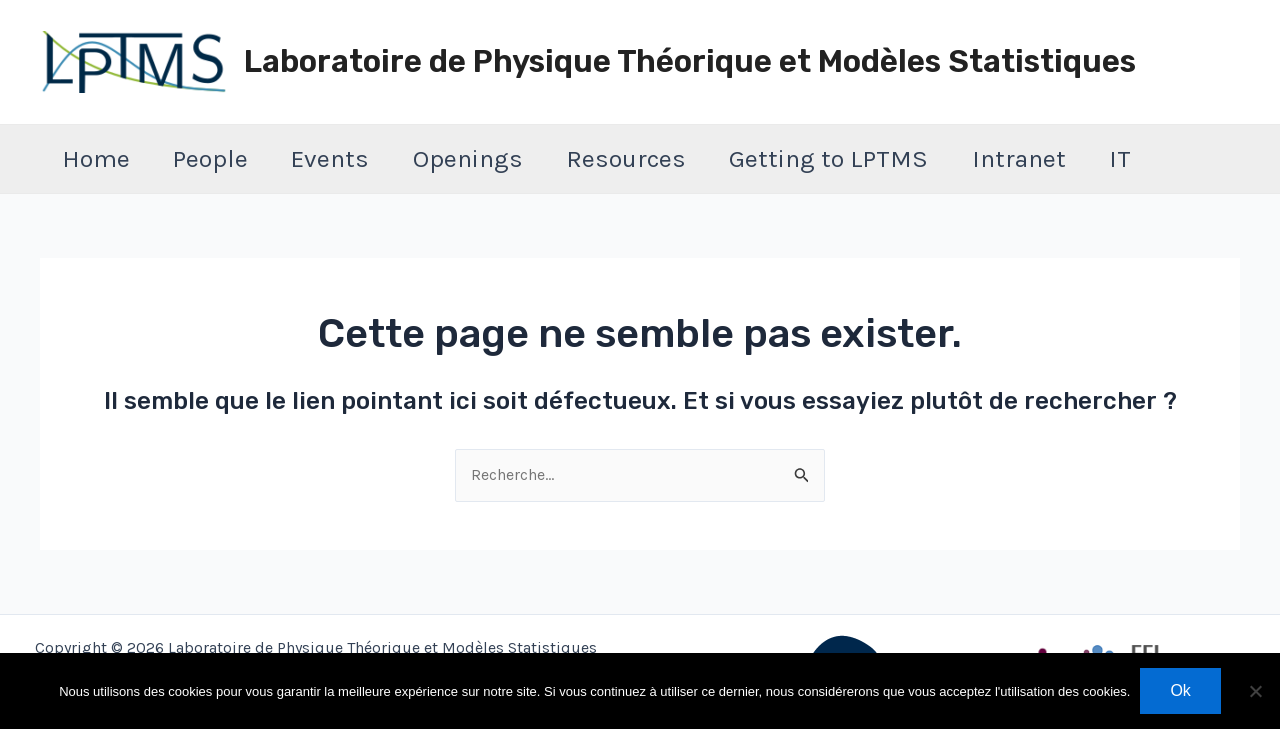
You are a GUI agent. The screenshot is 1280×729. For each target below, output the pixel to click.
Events (347, 158)
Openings (491, 158)
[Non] (1255, 691)
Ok (1180, 690)
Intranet (1062, 158)
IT (1170, 158)
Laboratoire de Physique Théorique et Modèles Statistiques (690, 61)
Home (99, 158)
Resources (656, 158)
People (220, 158)
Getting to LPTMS (865, 158)
